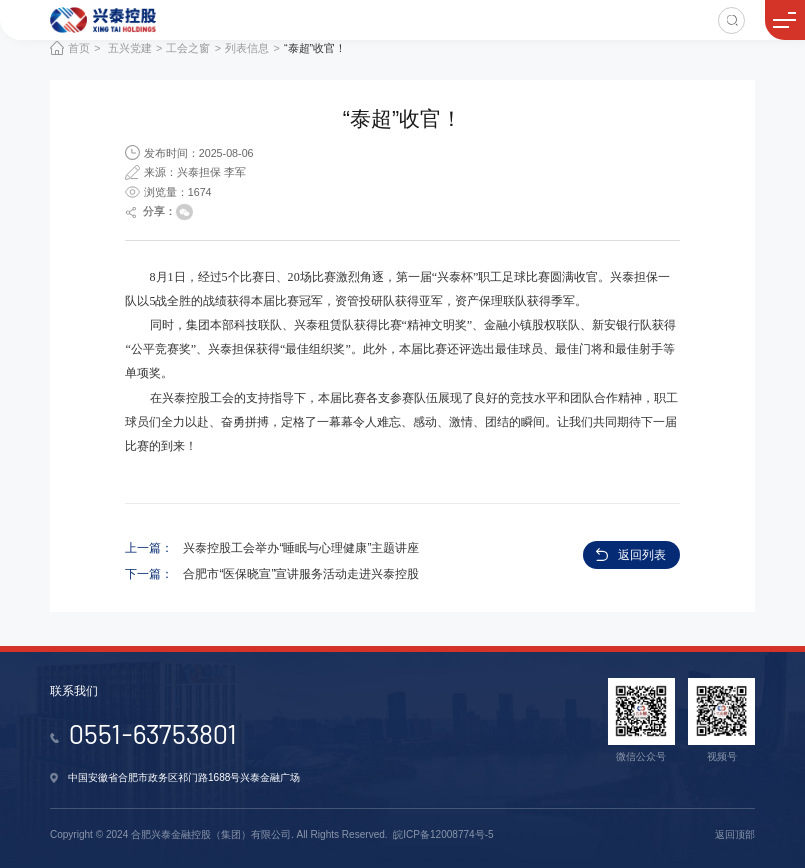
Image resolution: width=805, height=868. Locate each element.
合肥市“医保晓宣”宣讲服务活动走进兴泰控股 (301, 574)
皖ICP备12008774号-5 (443, 834)
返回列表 (642, 555)
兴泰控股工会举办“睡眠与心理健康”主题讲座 (301, 548)
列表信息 (247, 48)
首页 (79, 48)
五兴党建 (130, 48)
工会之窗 (188, 48)
